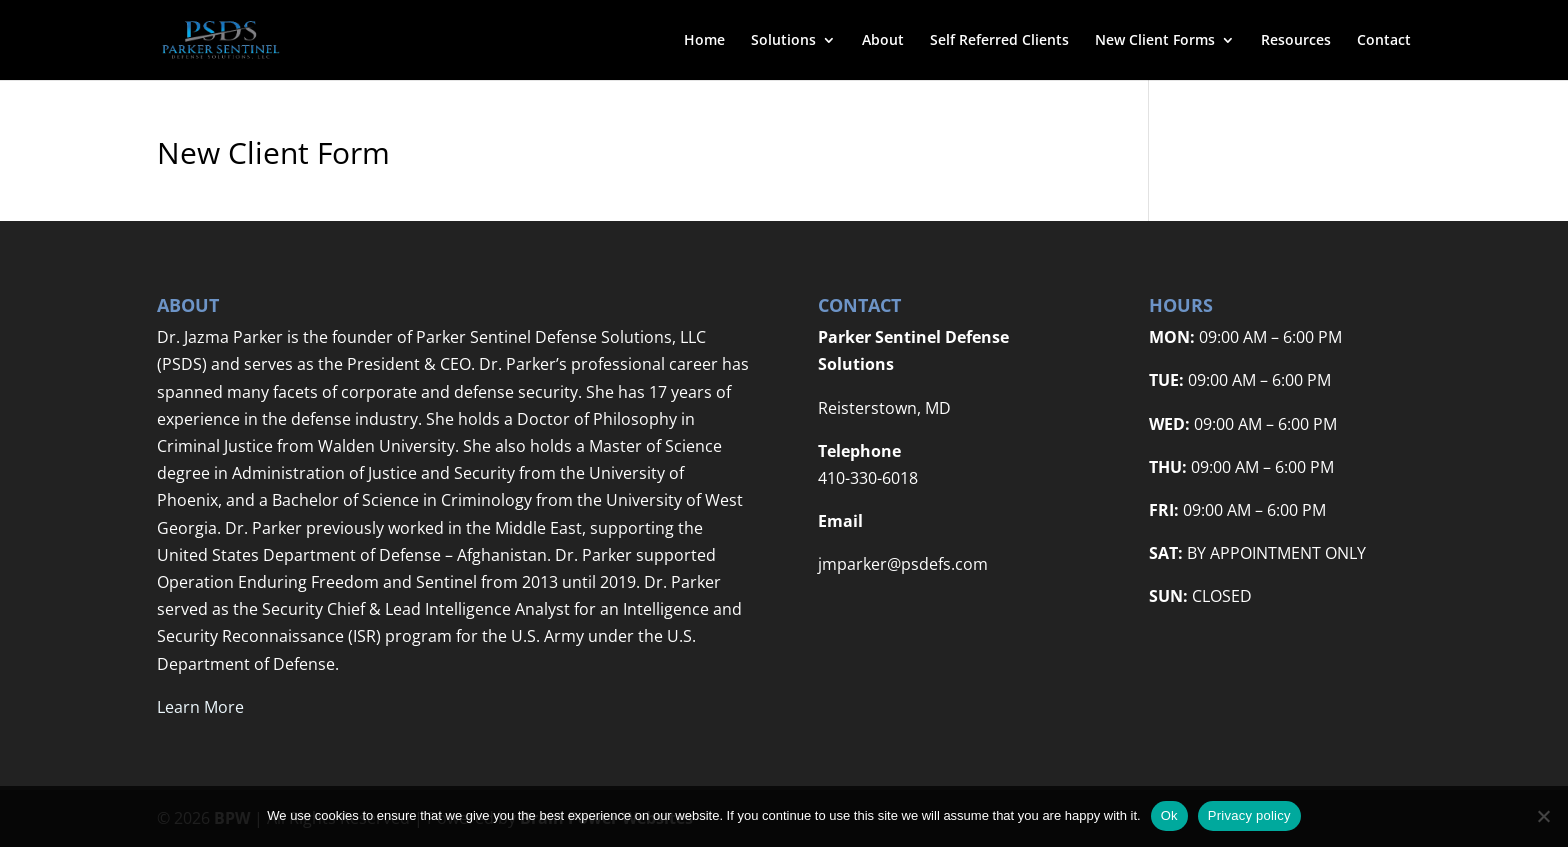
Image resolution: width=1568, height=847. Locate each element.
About (883, 41)
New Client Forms (1155, 41)
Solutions (783, 41)
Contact (1384, 41)
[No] (1543, 816)
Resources (1296, 41)
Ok (1169, 815)
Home (704, 41)
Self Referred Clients (999, 41)
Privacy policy (1249, 815)
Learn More (200, 707)
